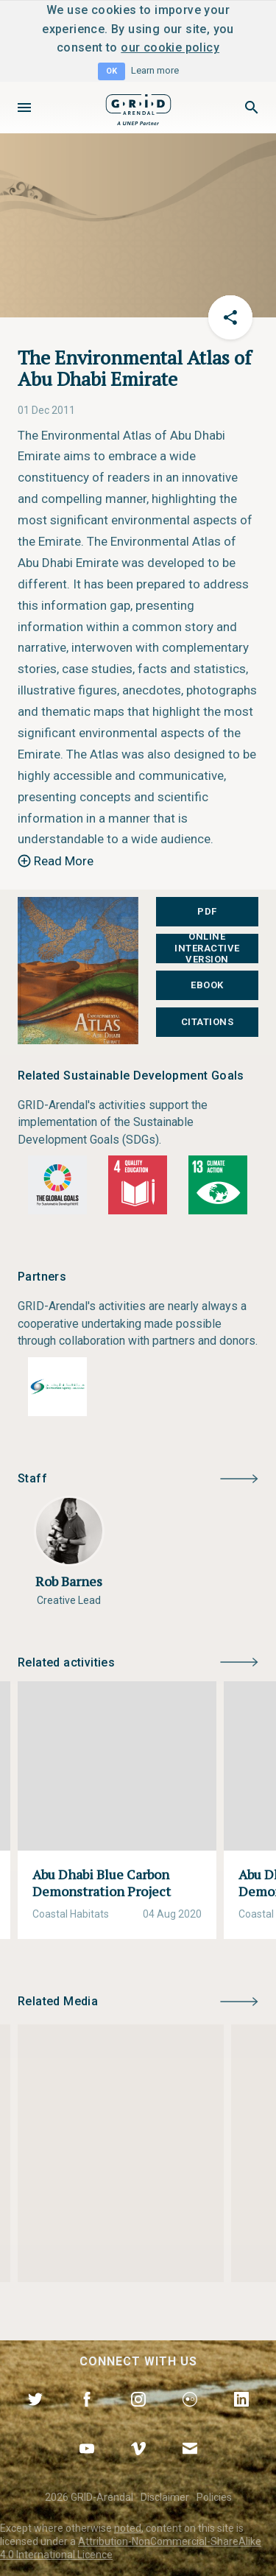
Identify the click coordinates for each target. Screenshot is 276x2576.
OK (111, 71)
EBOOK (207, 984)
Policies (214, 2497)
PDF (207, 911)
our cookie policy (170, 47)
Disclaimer (165, 2497)
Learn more (155, 70)
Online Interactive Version (207, 948)
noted (127, 2528)
